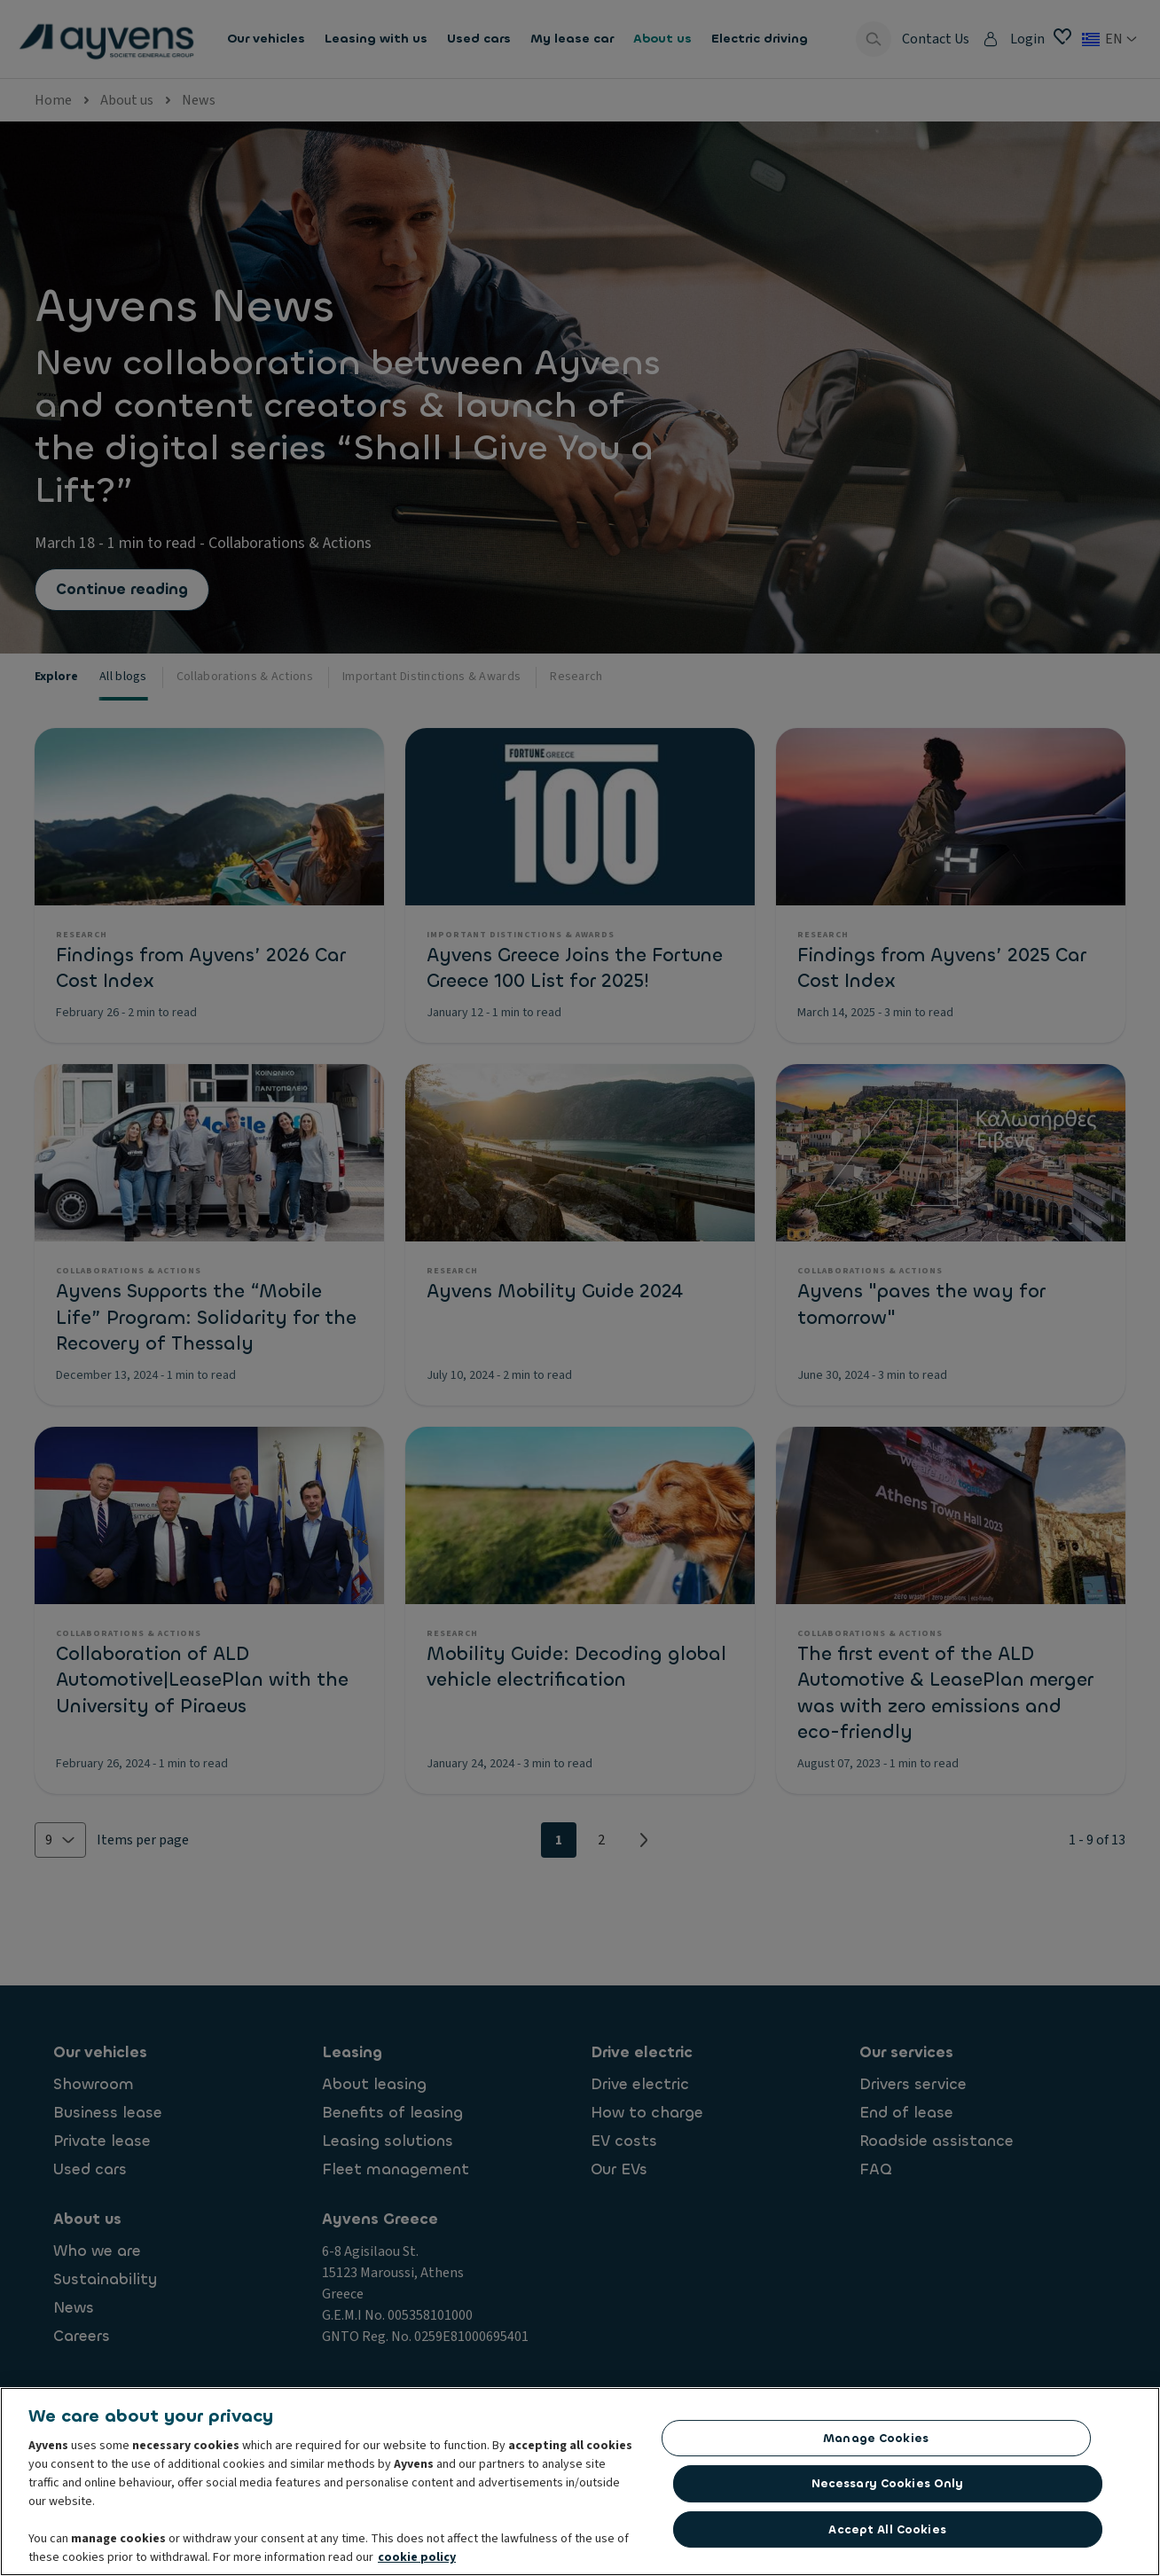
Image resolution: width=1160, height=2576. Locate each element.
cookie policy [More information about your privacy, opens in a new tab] (417, 2559)
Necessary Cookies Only (887, 2485)
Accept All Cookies (886, 2530)
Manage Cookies (876, 2439)
